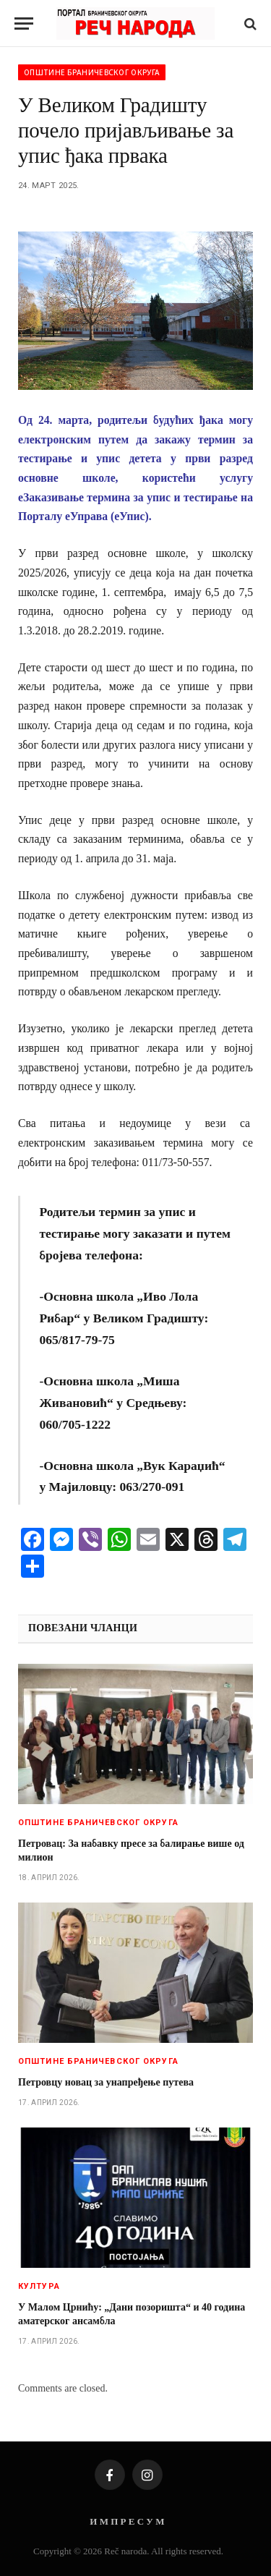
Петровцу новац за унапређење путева (106, 2082)
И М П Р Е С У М (127, 2521)
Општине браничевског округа (92, 72)
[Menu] (23, 23)
